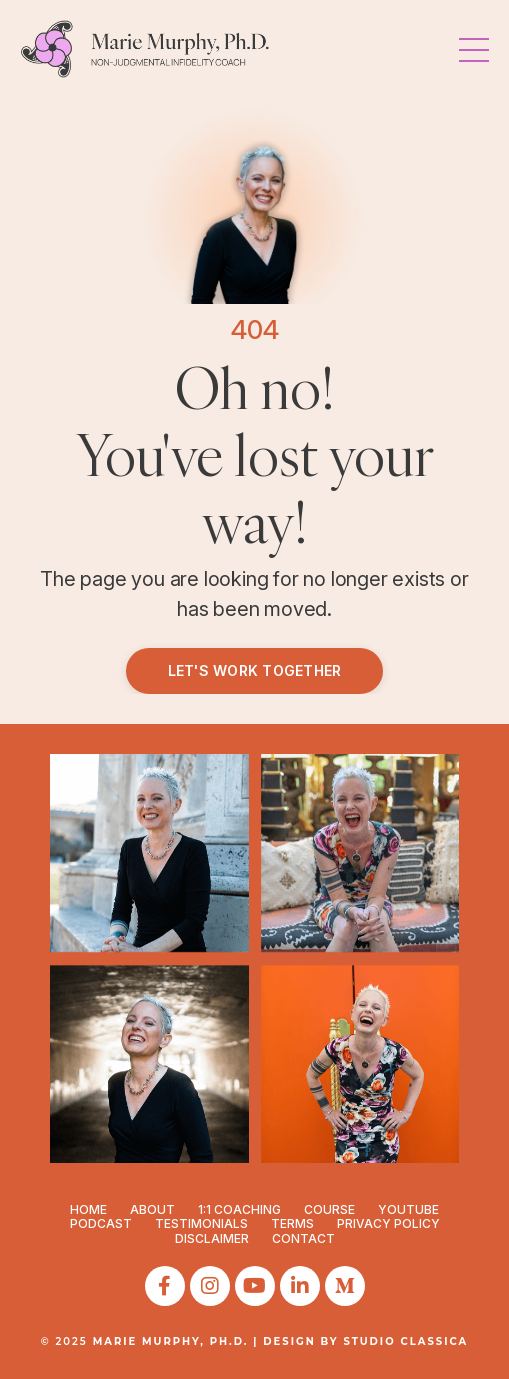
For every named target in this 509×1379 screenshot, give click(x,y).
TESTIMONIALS (201, 1223)
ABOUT (152, 1209)
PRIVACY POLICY (388, 1223)
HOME (88, 1209)
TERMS (292, 1223)
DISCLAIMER (212, 1238)
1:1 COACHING (239, 1209)
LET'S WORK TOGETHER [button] (255, 670)
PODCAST (101, 1223)
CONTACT (303, 1238)
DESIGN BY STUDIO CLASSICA (365, 1341)
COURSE (329, 1209)
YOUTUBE (408, 1209)
